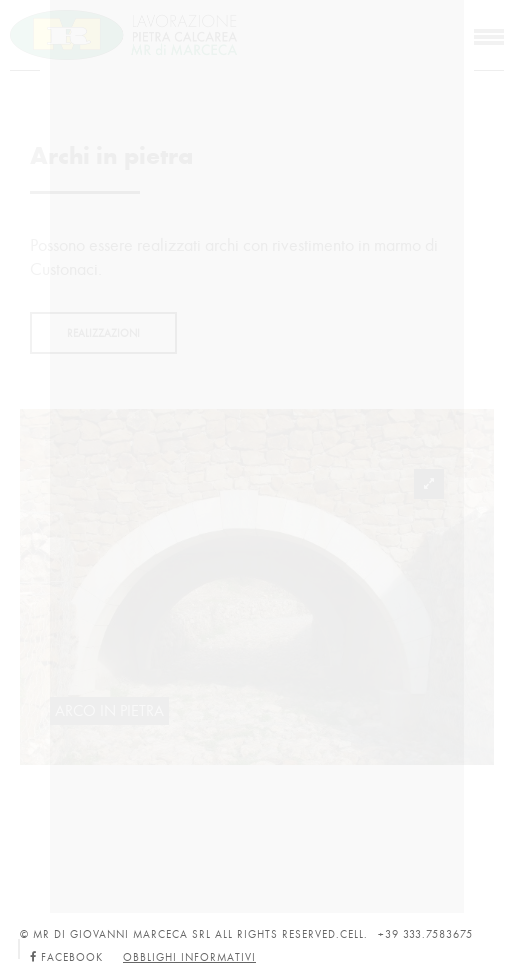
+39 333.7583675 (425, 934)
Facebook (66, 957)
